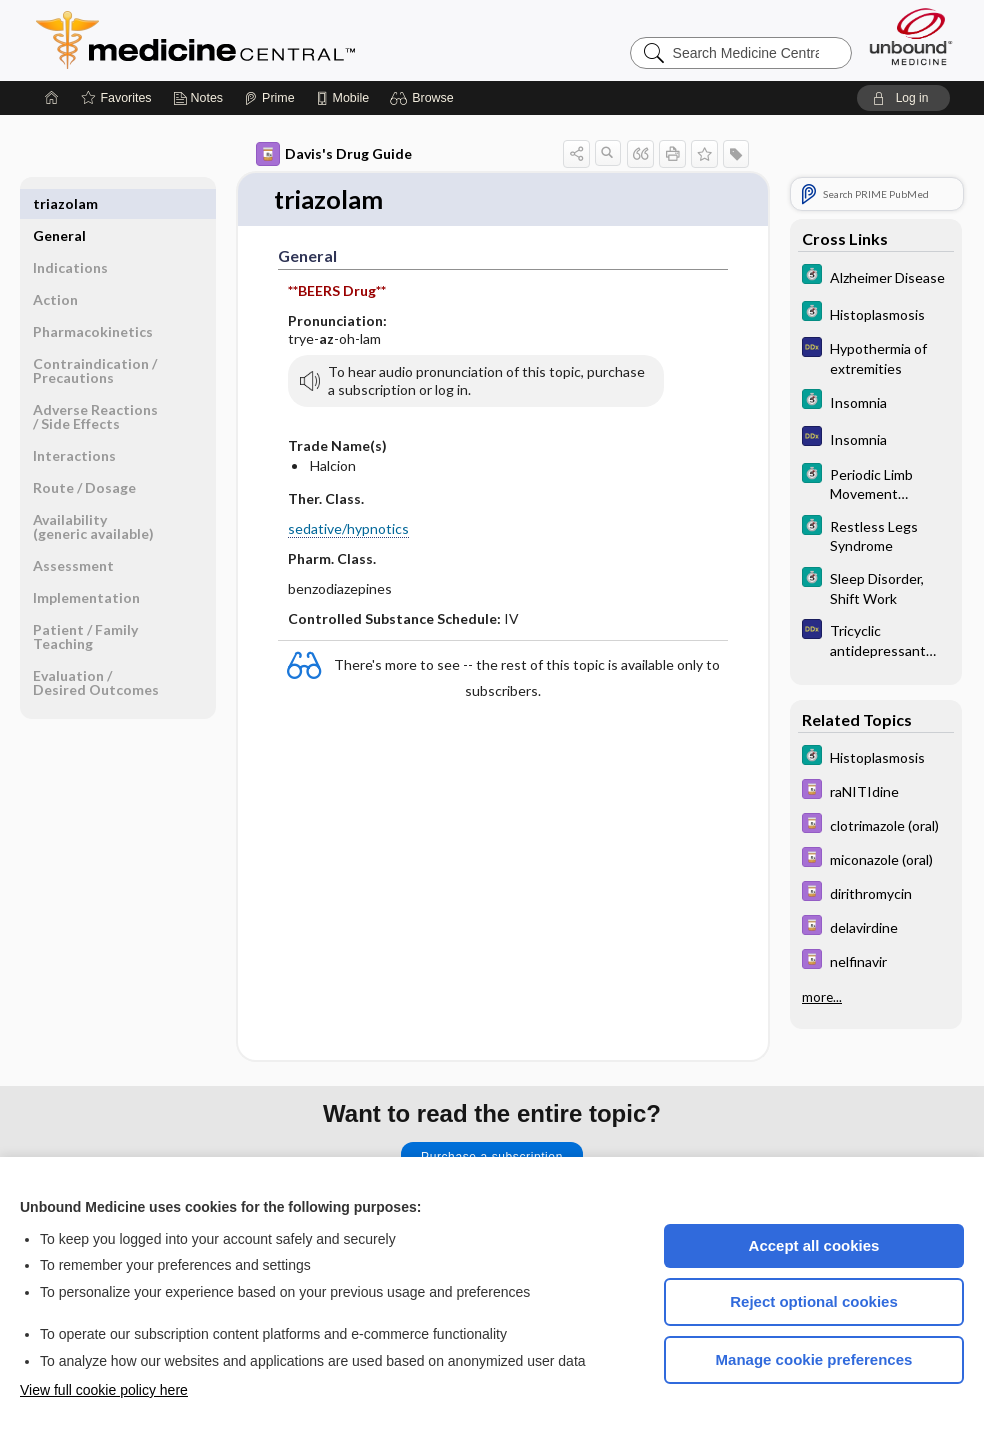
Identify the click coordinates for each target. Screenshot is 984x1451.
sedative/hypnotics (348, 528)
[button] (424, 98)
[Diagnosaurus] (876, 357)
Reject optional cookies (814, 1301)
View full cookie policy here (104, 1390)
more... (822, 997)
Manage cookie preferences (814, 1359)
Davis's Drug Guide (334, 154)
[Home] (52, 98)
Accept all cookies (814, 1245)
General (59, 203)
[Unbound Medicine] (911, 36)
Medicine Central (284, 40)
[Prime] (269, 98)
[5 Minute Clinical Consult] (876, 276)
